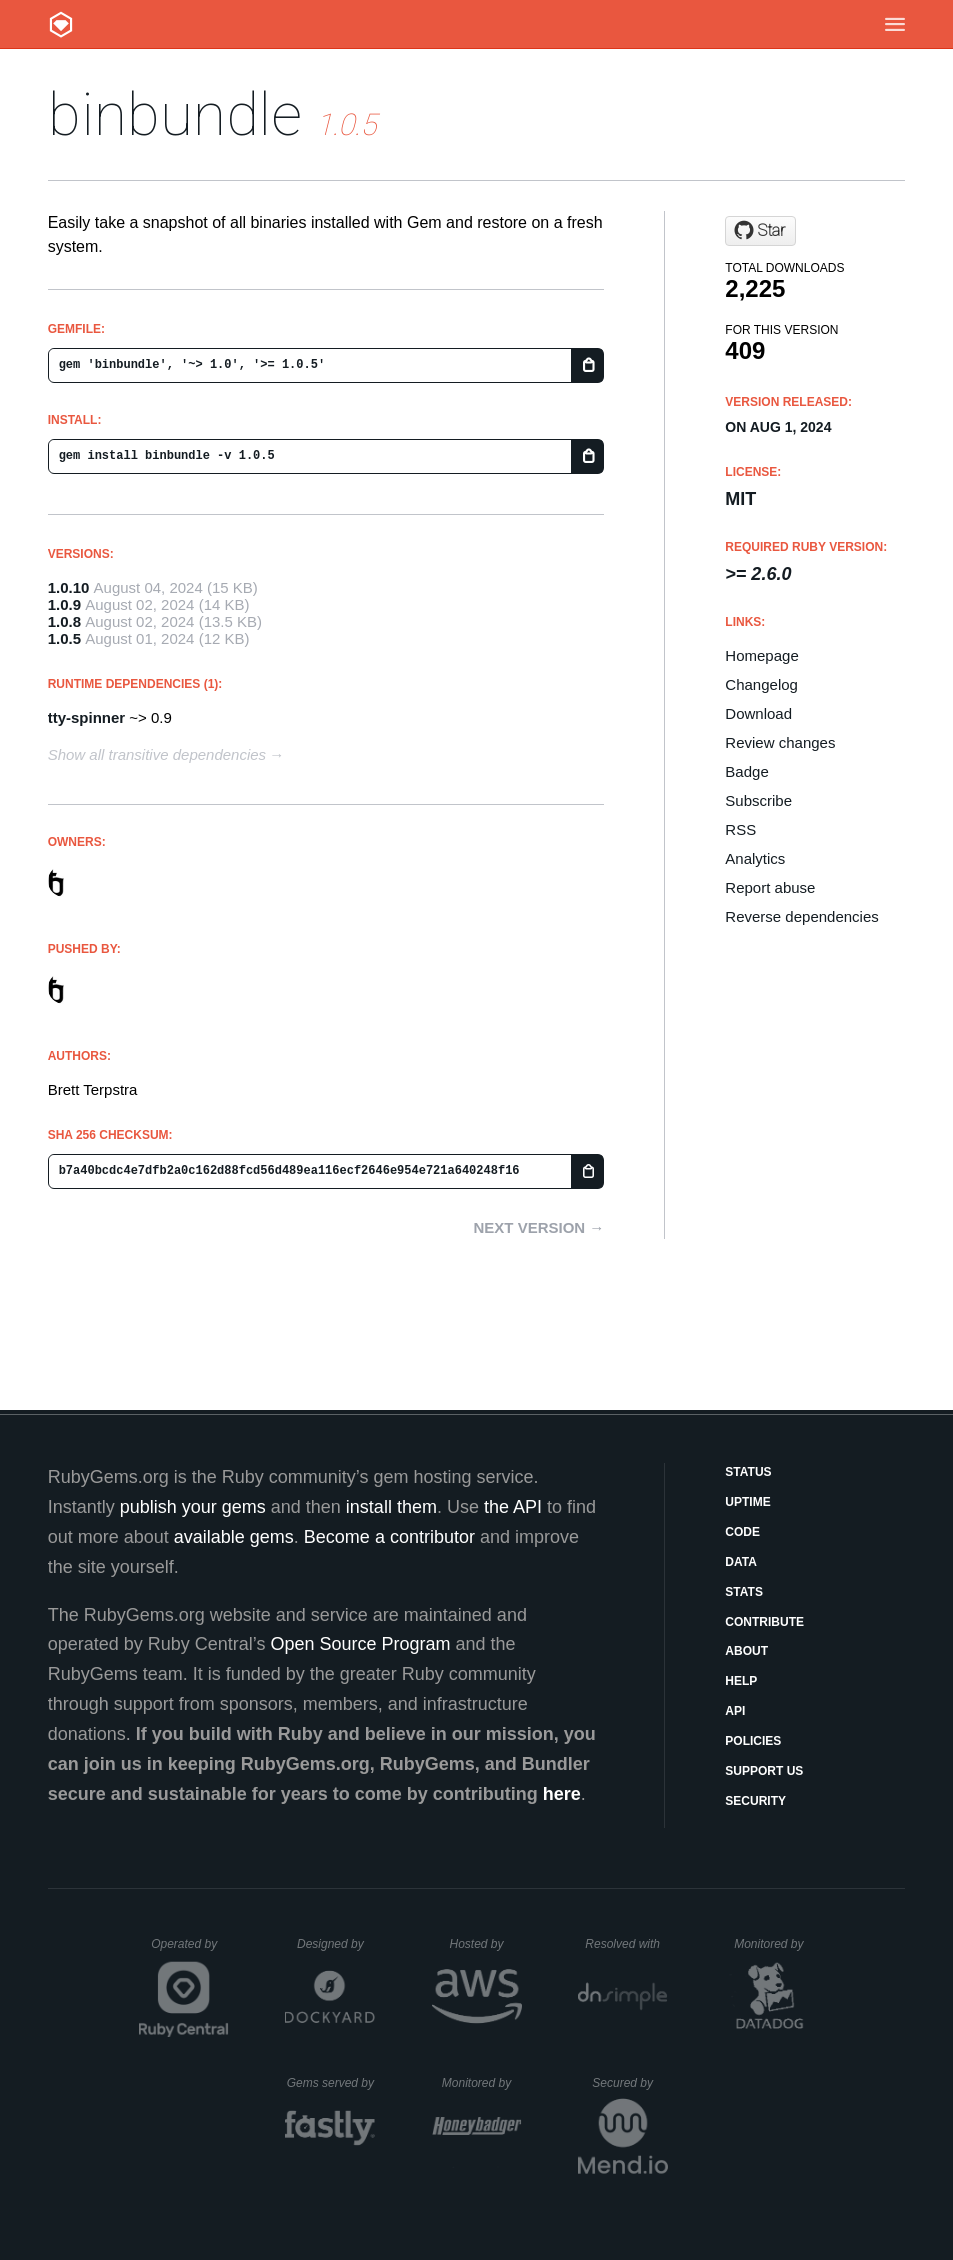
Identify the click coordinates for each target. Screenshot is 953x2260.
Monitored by (774, 1944)
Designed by (336, 1944)
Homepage (761, 655)
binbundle (175, 114)
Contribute (764, 1622)
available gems (234, 1537)
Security (755, 1801)
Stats (744, 1592)
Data (741, 1562)
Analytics (755, 858)
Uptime (747, 1502)
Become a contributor (389, 1537)
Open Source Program (360, 1644)
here (562, 1794)
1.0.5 (64, 638)
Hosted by (485, 1944)
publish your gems (193, 1507)
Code (742, 1532)
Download (758, 713)
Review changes (780, 742)
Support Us (764, 1771)
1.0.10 (69, 587)
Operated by (190, 1951)
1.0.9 (64, 604)
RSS (740, 829)
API (735, 1711)
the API (513, 1507)
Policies (753, 1741)
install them (391, 1507)
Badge (746, 771)
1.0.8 (64, 621)
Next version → (538, 1227)
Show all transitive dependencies (157, 754)
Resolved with (626, 1944)
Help (741, 1681)
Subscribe (758, 800)
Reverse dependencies (801, 916)
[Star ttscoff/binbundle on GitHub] (760, 231)
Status (748, 1472)
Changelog (761, 684)
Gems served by (331, 2083)
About (746, 1651)
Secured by (629, 2083)
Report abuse (770, 887)
